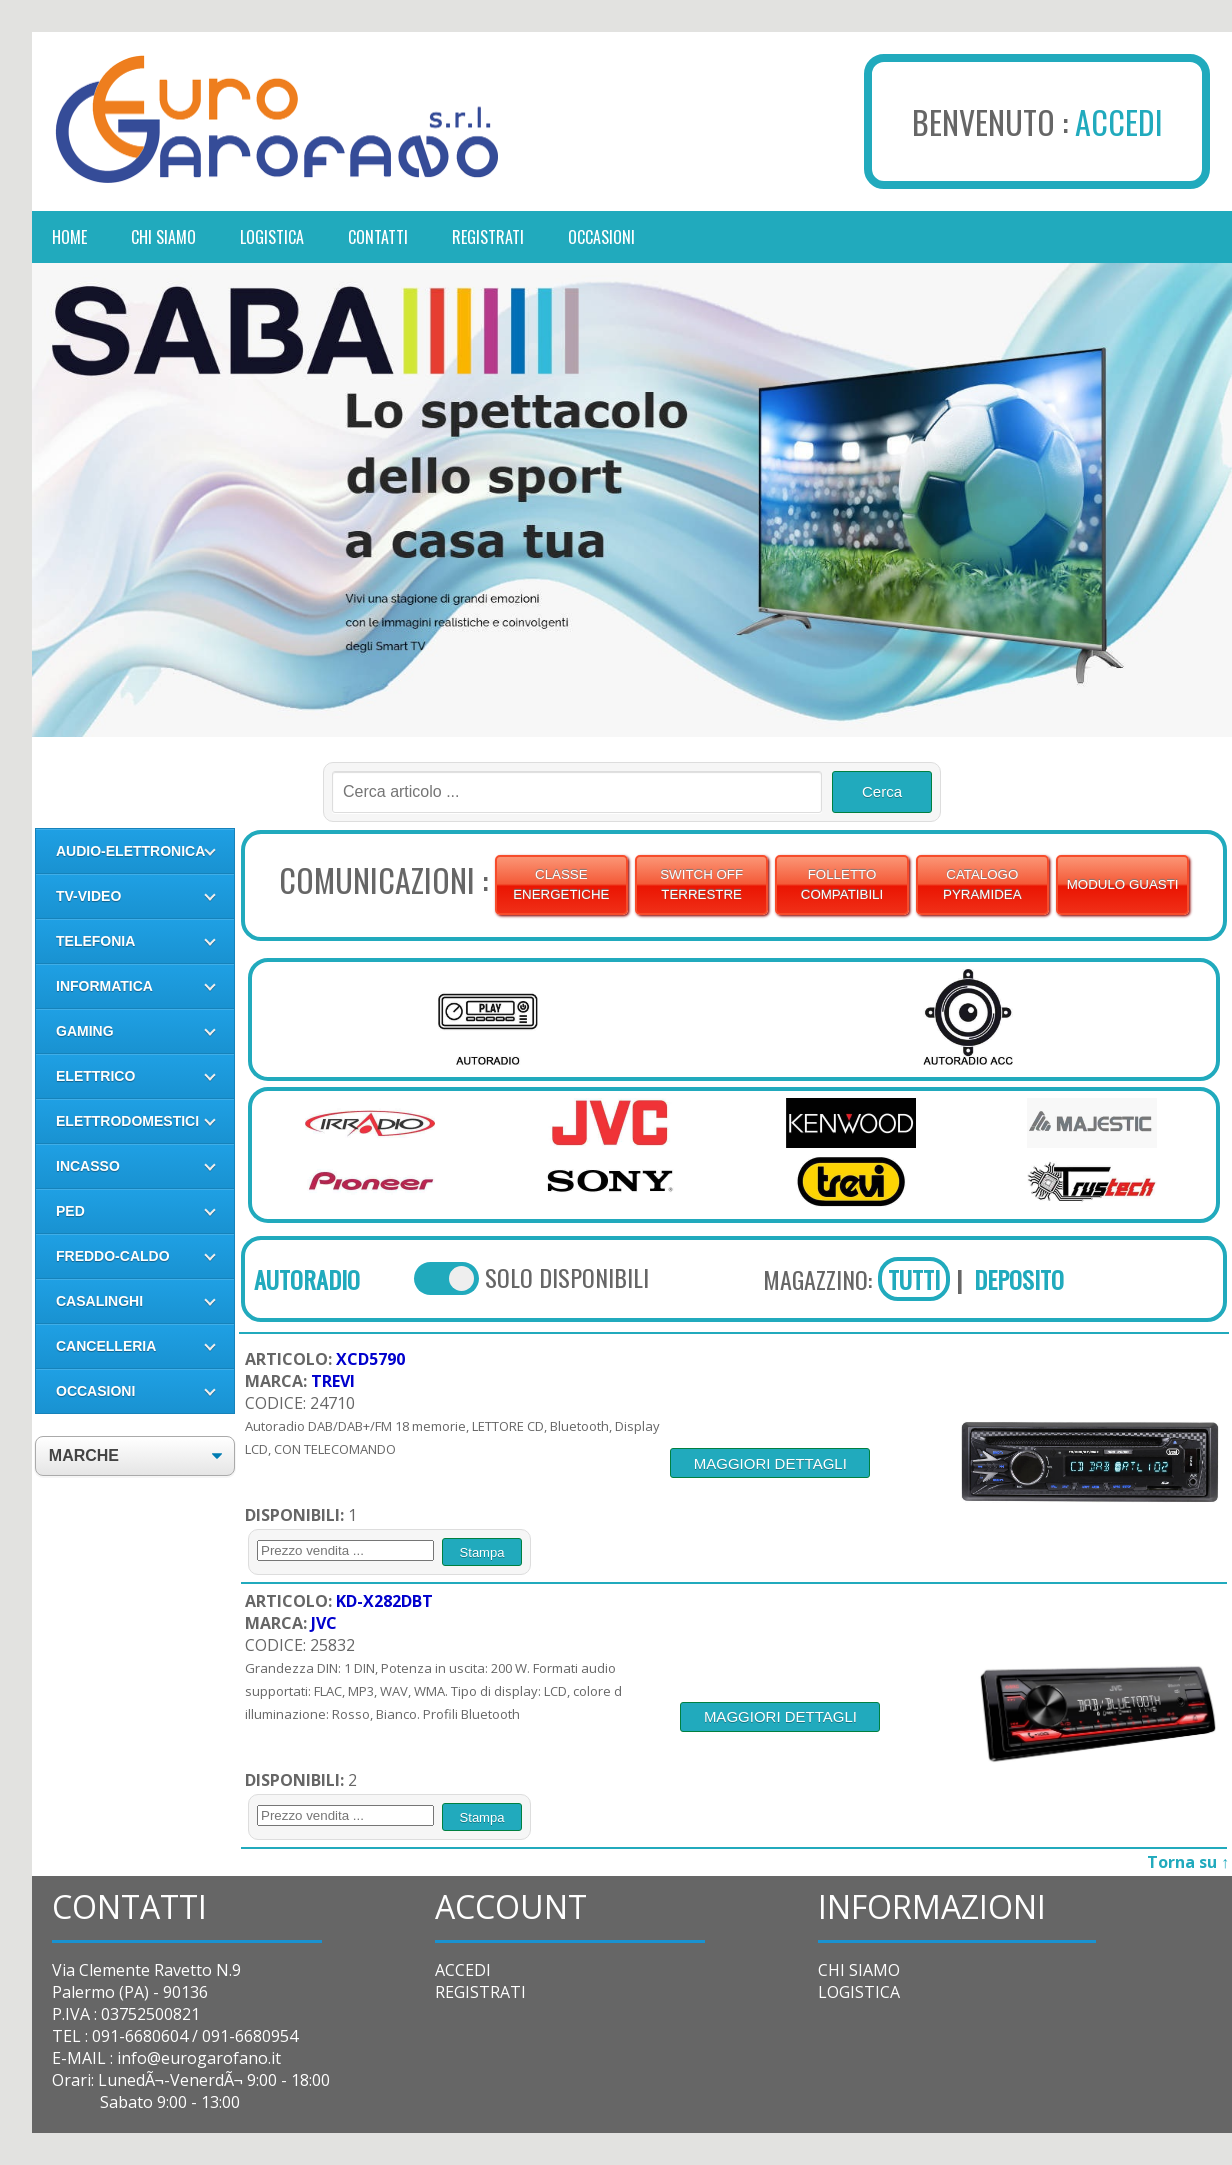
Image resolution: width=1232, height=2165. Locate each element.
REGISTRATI (480, 1992)
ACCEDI (1119, 121)
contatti (378, 237)
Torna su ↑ (1188, 1862)
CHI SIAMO (859, 1970)
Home (69, 237)
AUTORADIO (307, 1279)
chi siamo (163, 237)
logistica (272, 237)
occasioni (601, 237)
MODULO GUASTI (1123, 884)
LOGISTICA (859, 1992)
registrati (488, 237)
